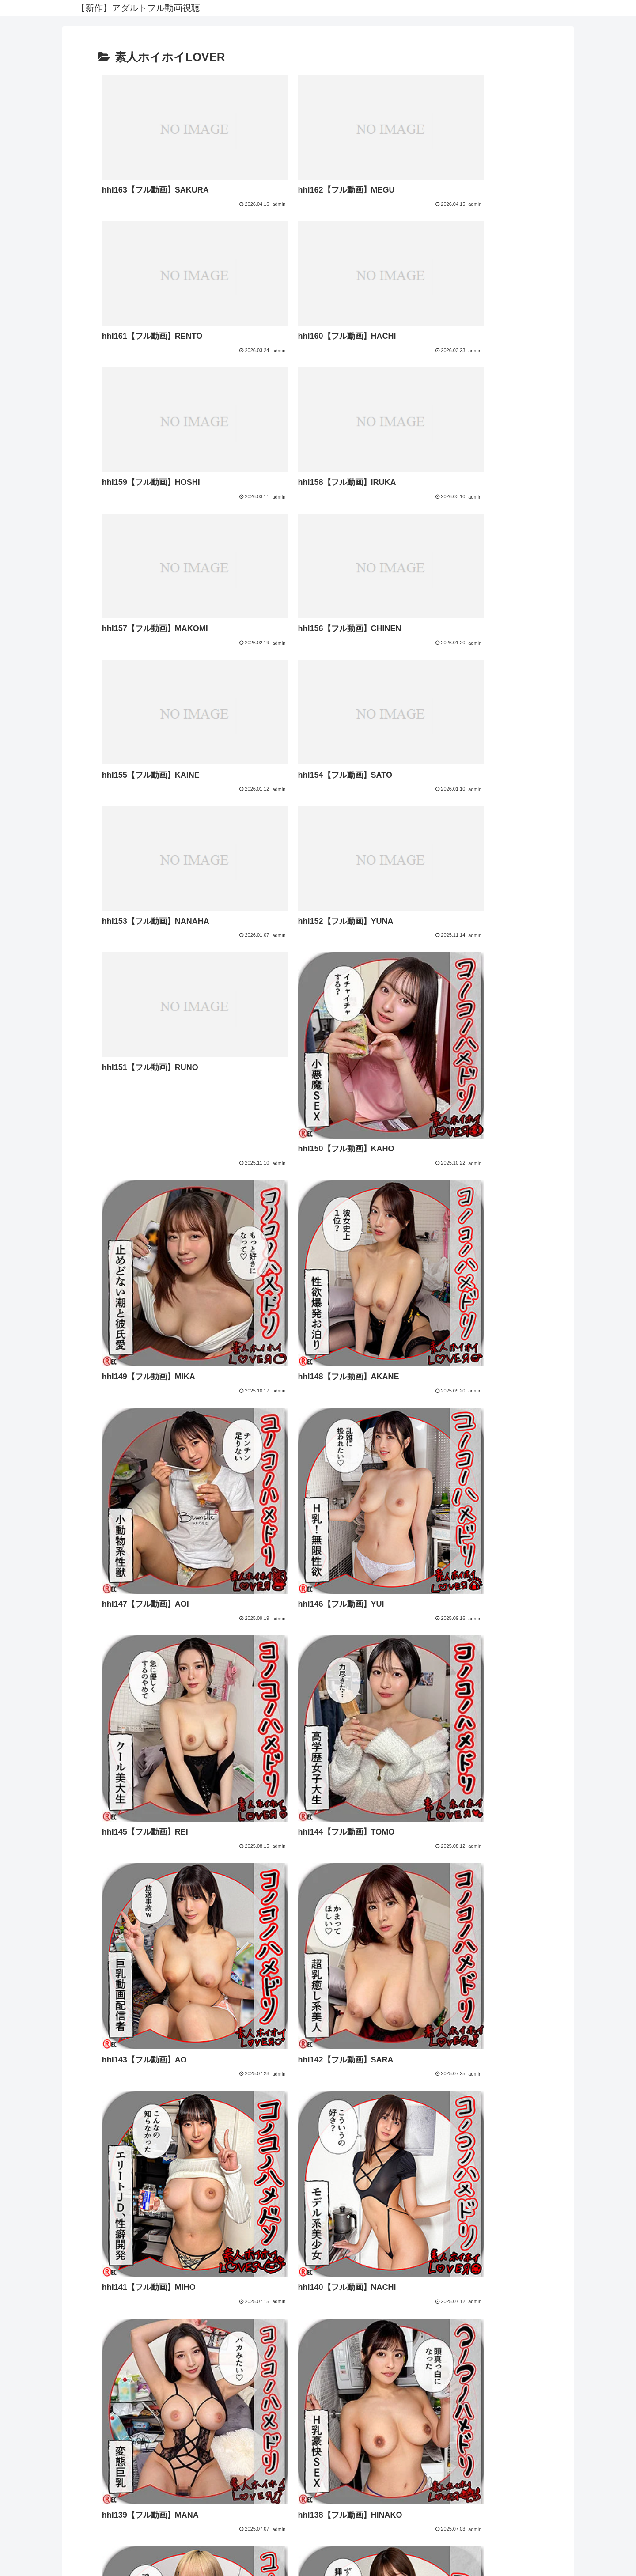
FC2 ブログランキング (318, 2525)
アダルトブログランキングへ (318, 2537)
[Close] (49, 2565)
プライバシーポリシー (318, 2491)
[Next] (31, 2559)
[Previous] (10, 2559)
